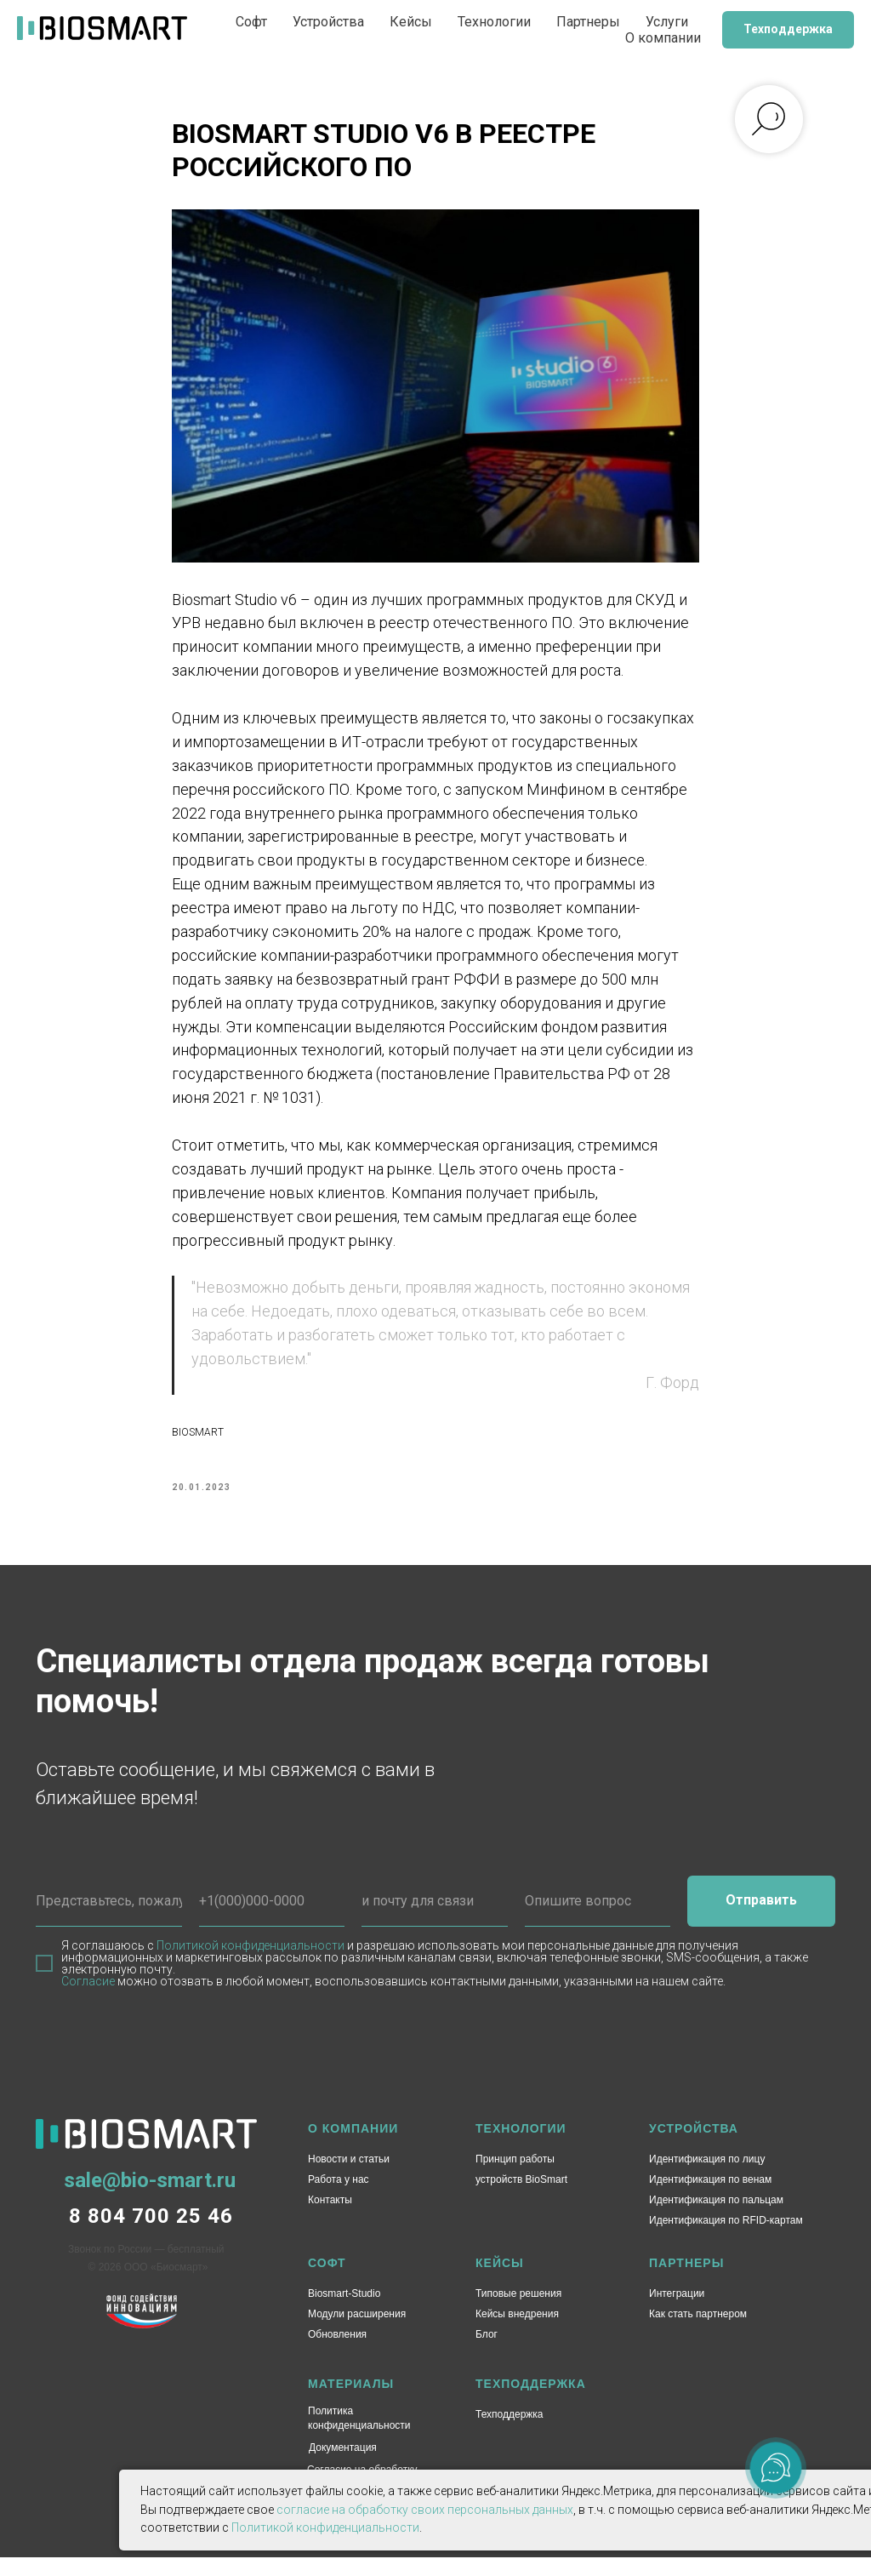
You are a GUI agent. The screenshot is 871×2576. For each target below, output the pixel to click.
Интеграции (676, 2312)
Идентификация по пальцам (716, 2219)
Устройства (328, 22)
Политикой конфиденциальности (250, 1964)
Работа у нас (338, 2198)
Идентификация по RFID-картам (726, 2239)
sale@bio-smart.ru (150, 2199)
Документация (343, 2466)
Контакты (330, 2219)
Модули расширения (357, 2333)
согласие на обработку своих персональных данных (424, 2509)
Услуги (667, 22)
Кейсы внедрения (517, 2333)
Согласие (88, 2000)
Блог (486, 2353)
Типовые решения (518, 2312)
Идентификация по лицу (707, 2178)
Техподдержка (509, 2433)
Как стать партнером (698, 2333)
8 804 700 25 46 (151, 2235)
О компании (663, 38)
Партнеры (588, 22)
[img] (141, 2329)
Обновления (337, 2353)
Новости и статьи (349, 2178)
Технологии (494, 22)
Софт (251, 22)
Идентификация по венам (710, 2198)
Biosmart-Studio (344, 2312)
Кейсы (411, 22)
